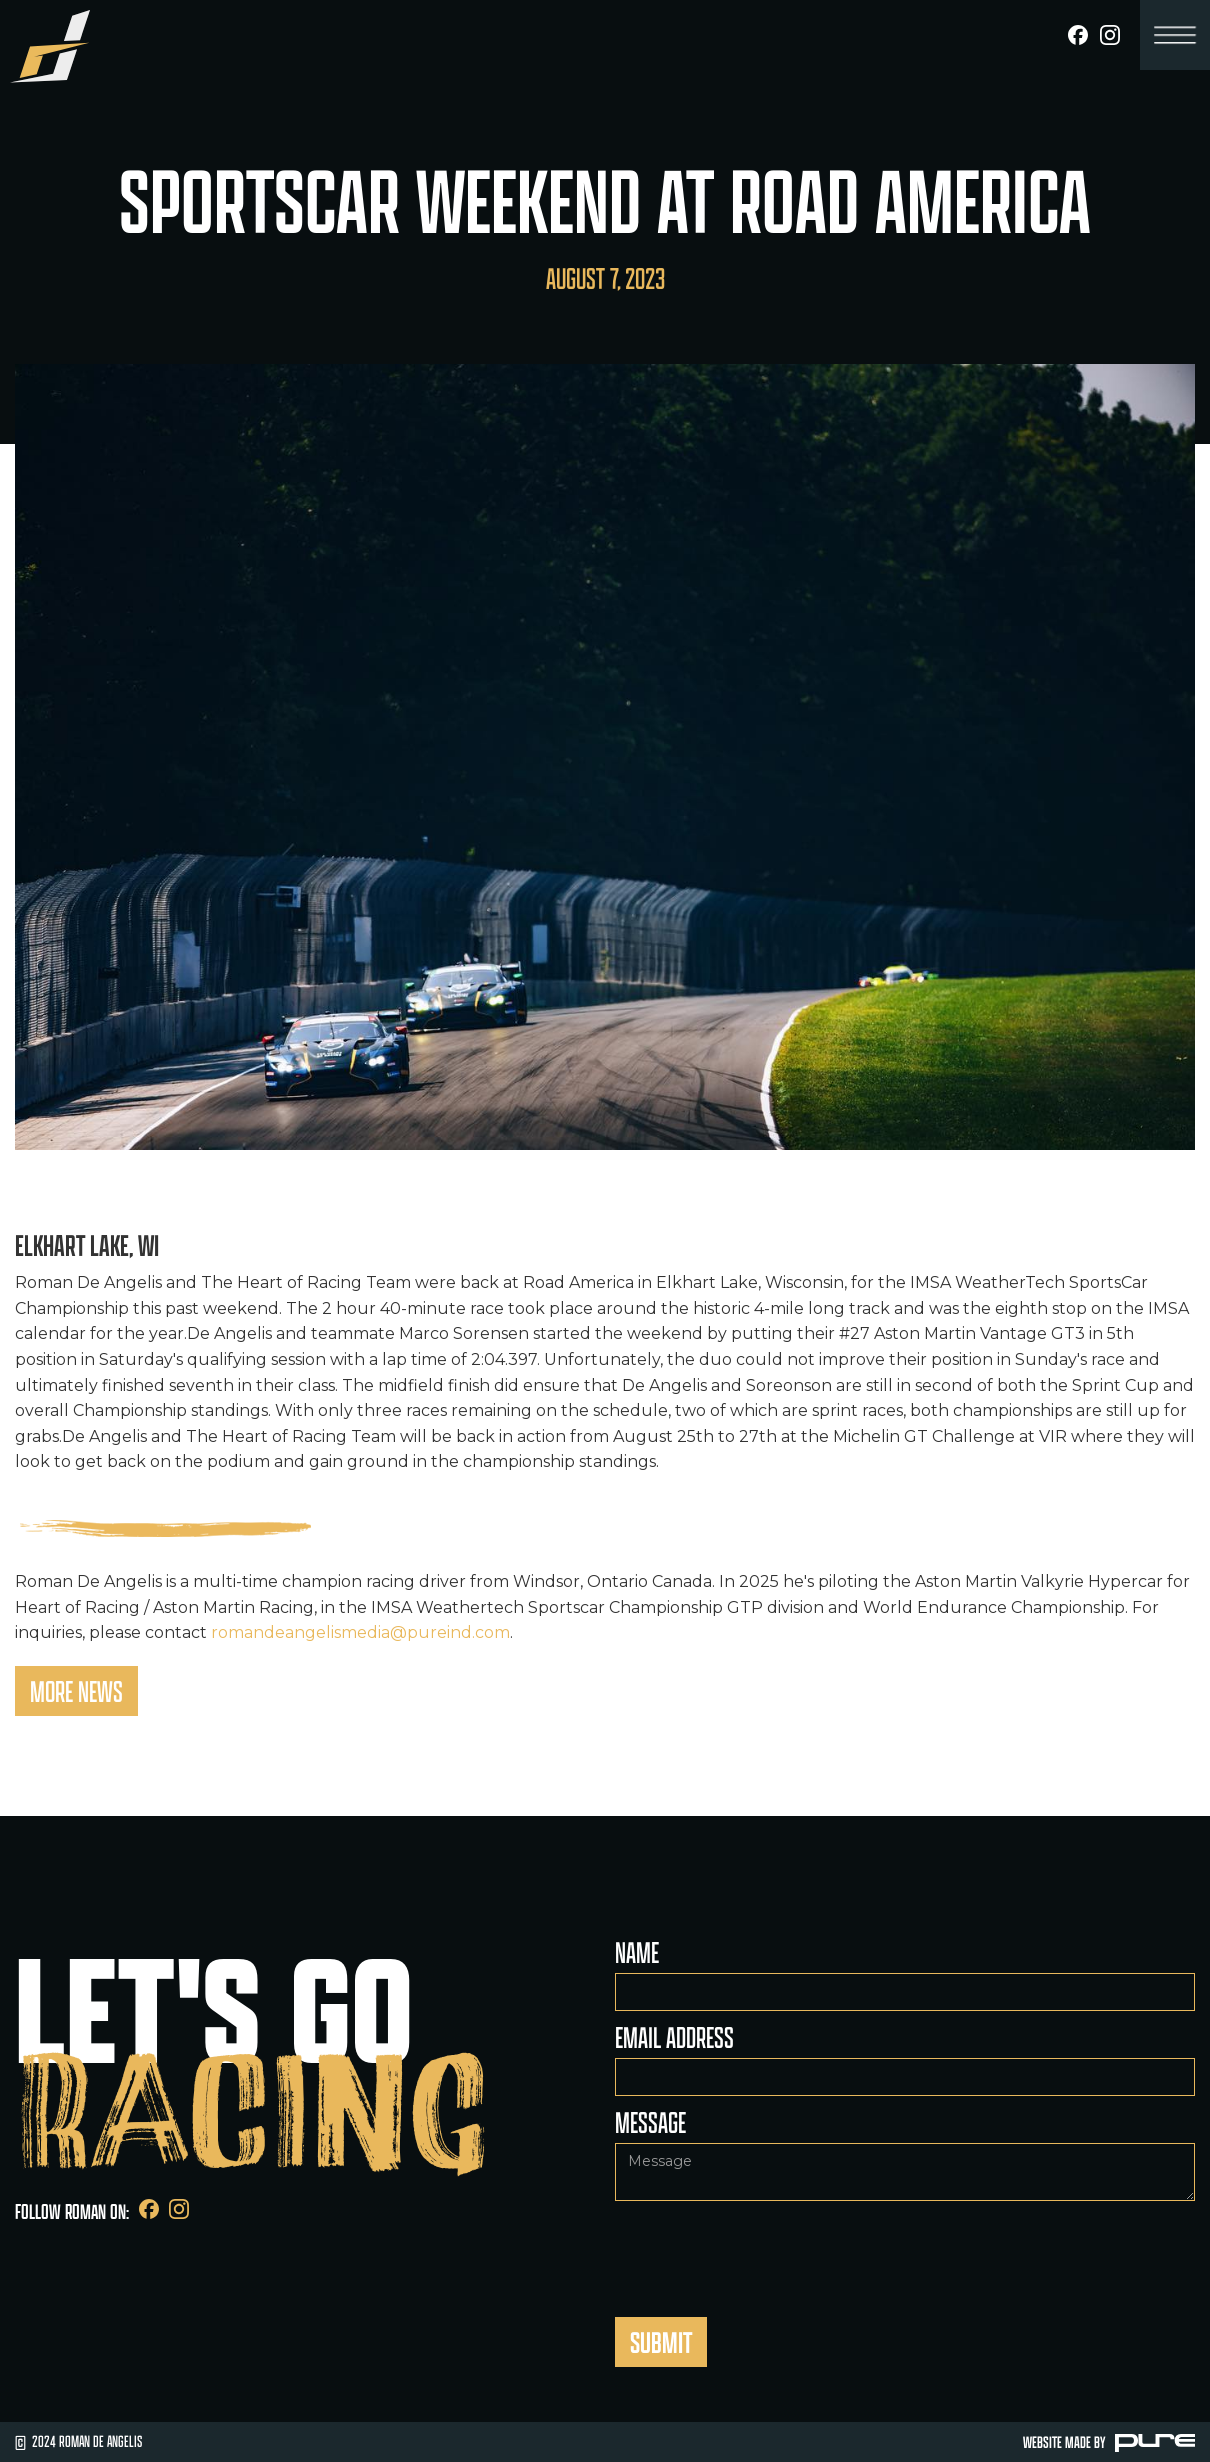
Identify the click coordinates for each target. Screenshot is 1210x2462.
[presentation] (767, 2250)
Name (637, 1952)
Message (650, 2122)
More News (76, 1691)
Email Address (674, 2037)
